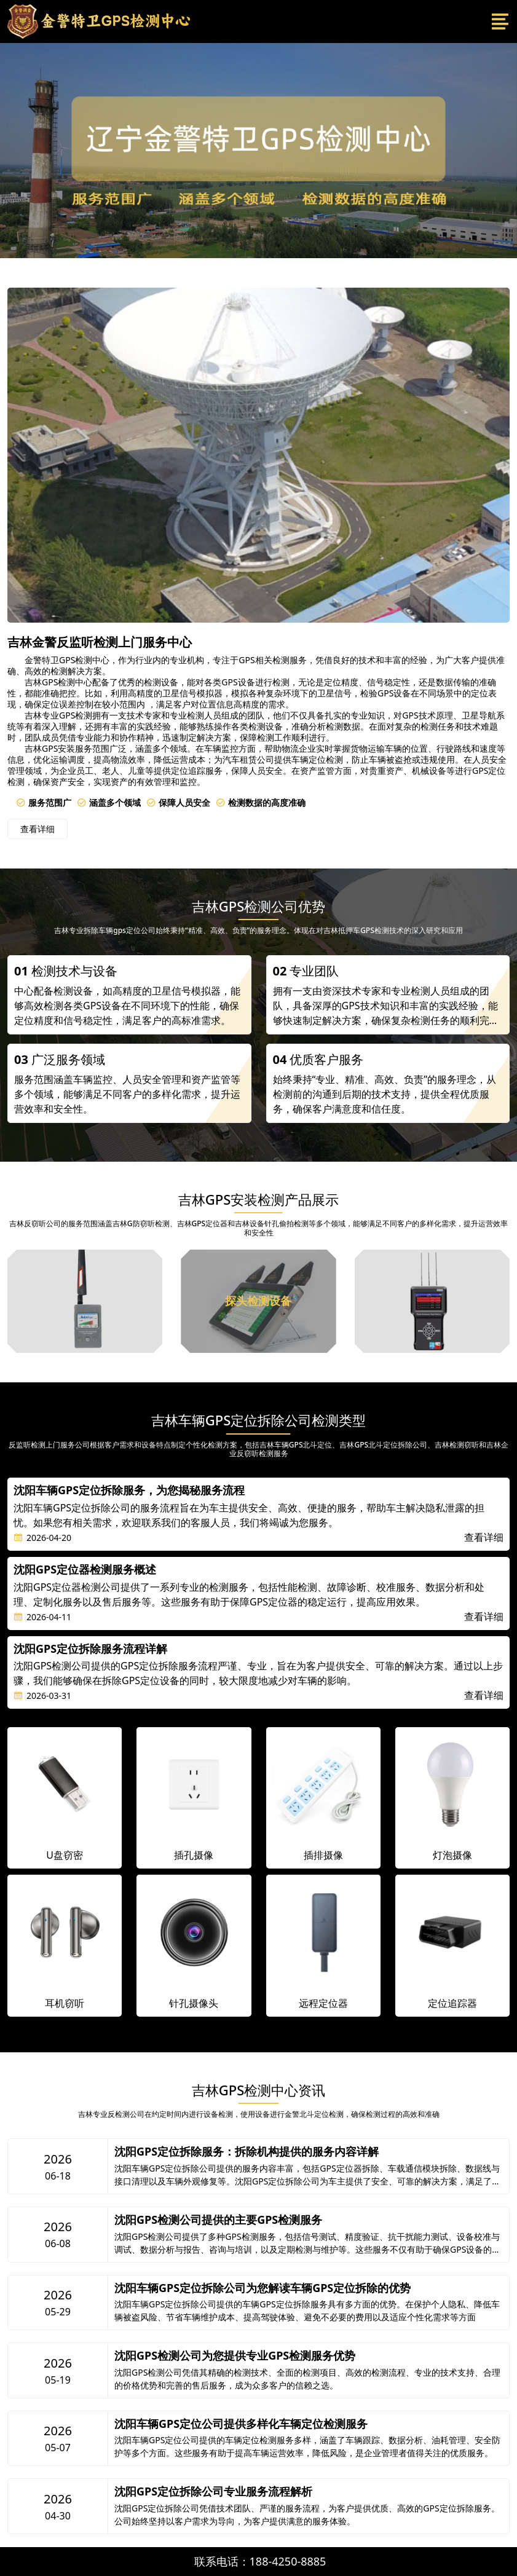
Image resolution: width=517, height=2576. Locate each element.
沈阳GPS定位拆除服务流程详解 (90, 1649)
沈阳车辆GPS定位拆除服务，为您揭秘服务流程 (129, 1490)
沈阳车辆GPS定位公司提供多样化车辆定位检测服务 (241, 2424)
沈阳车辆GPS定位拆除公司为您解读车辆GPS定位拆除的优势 (262, 2288)
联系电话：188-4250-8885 (260, 2561)
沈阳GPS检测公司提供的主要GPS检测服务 (218, 2220)
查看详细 (37, 829)
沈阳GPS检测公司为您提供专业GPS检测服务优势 (234, 2356)
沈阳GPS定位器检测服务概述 (85, 1570)
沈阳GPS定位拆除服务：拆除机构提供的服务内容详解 (246, 2152)
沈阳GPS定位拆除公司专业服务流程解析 (213, 2492)
